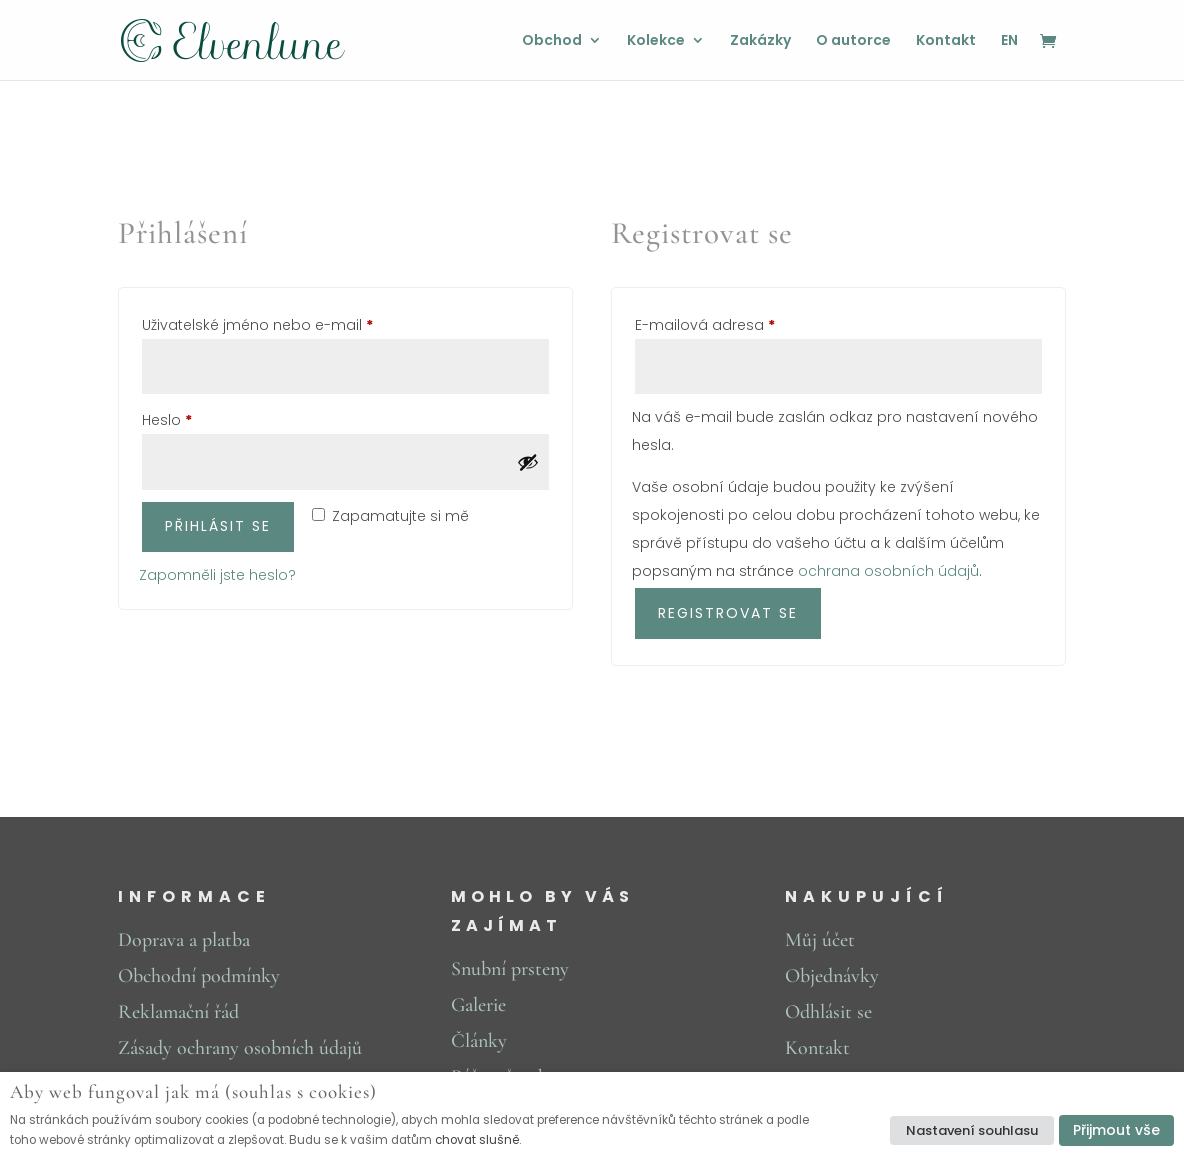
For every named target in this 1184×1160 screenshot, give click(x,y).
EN (1009, 41)
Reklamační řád (178, 1012)
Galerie (478, 1005)
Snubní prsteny (510, 969)
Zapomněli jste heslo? (217, 575)
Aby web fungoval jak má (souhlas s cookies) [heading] (193, 1092)
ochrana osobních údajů (888, 571)
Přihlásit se (218, 526)
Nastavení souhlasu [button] (972, 1130)
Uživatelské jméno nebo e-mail (285, 323)
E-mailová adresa (732, 323)
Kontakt (946, 41)
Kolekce (656, 41)
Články (479, 1041)
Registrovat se (728, 613)
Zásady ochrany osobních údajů (240, 1048)
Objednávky (832, 976)
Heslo (194, 418)
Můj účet (820, 940)
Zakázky (760, 41)
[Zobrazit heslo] (528, 462)
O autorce (853, 41)
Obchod (552, 41)
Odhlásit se (828, 1012)
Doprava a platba (184, 940)
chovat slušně (477, 1140)
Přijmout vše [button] (1116, 1130)
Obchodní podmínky (199, 976)
